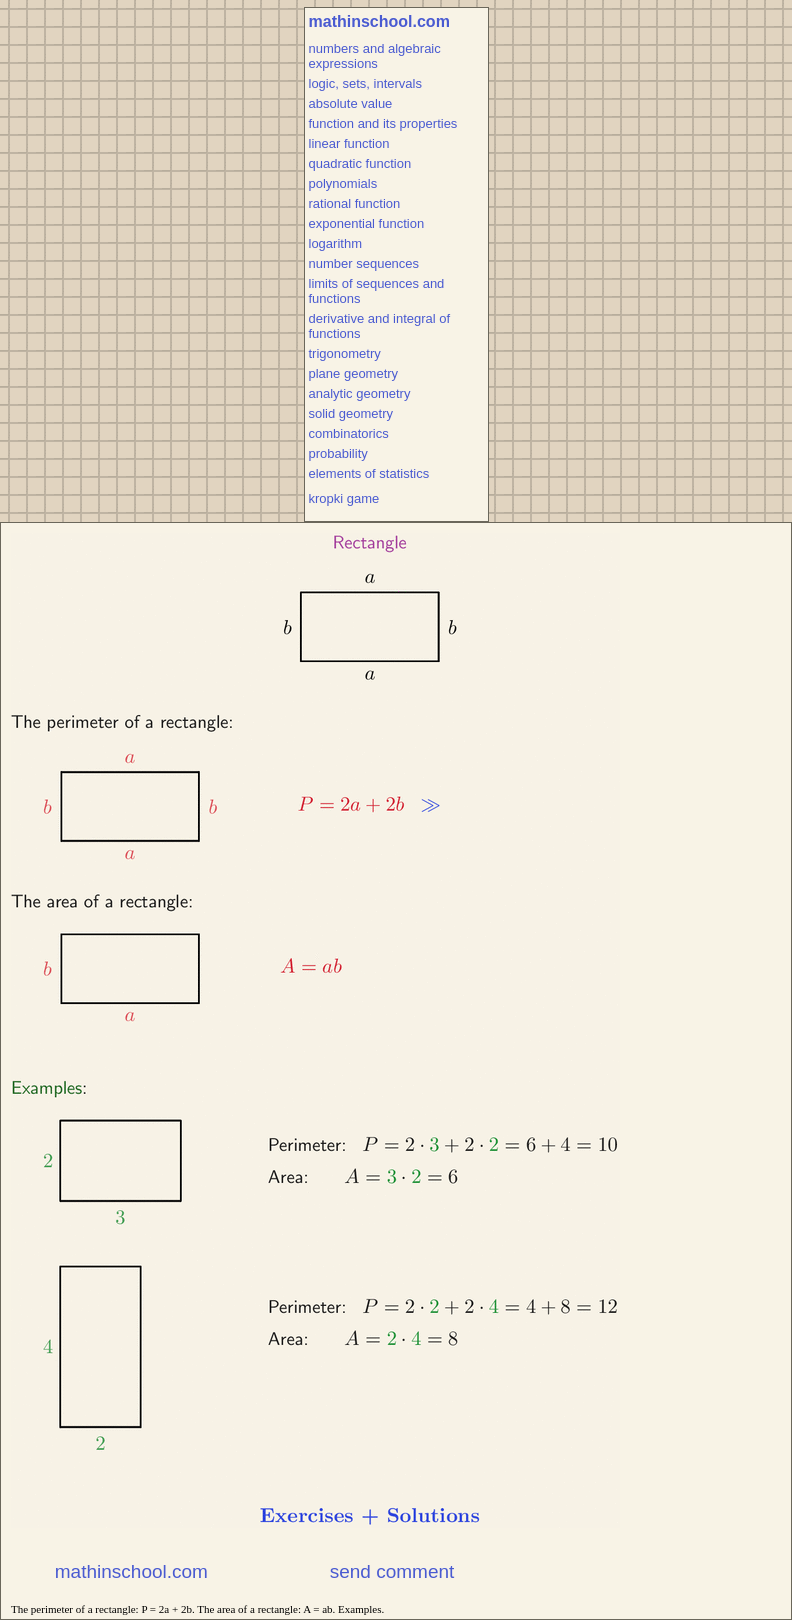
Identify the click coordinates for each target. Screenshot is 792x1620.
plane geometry (354, 373)
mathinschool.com (379, 21)
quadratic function (360, 163)
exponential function (367, 223)
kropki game (344, 498)
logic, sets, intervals (365, 83)
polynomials (343, 183)
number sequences (364, 263)
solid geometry (351, 413)
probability (338, 453)
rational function (355, 203)
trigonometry (345, 353)
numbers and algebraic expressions (375, 56)
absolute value (351, 103)
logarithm (335, 243)
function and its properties (383, 123)
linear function (349, 143)
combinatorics (349, 433)
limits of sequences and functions (377, 291)
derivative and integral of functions (380, 326)
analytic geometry (360, 393)
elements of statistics (369, 473)
